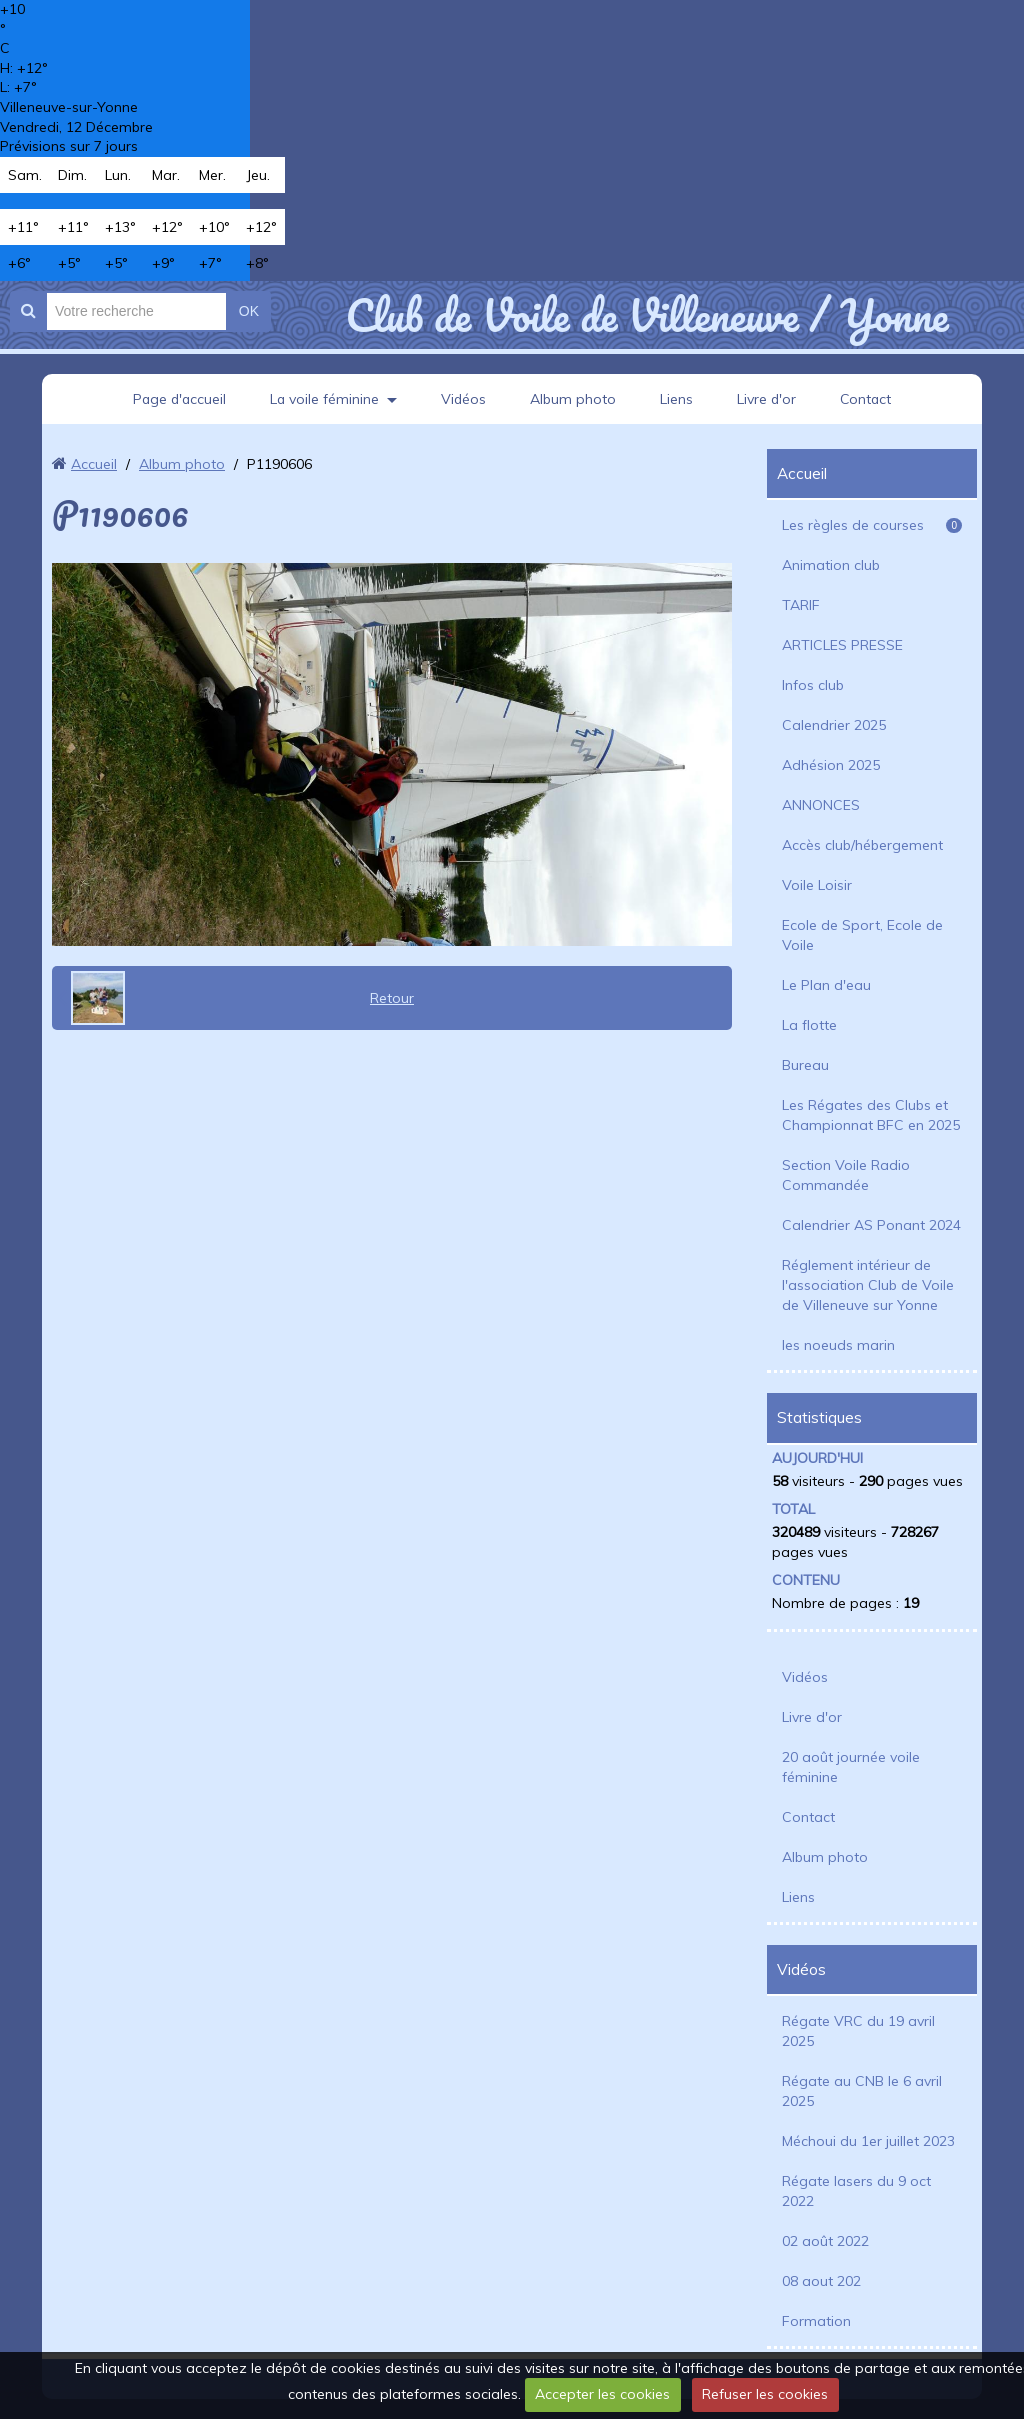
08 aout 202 (821, 2281)
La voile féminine (324, 399)
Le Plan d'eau (826, 985)
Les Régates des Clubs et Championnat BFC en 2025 (871, 1115)
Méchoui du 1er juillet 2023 (868, 2141)
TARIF (801, 605)
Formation (816, 2321)
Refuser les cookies (765, 2394)
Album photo (574, 399)
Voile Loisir (817, 885)
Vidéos (464, 399)
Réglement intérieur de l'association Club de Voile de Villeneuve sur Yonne (868, 1285)
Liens (677, 399)
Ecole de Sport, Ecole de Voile (862, 935)
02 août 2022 (825, 2241)
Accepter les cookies (602, 2394)
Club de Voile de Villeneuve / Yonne (646, 315)
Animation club (831, 565)
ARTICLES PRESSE (842, 645)
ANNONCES (821, 805)
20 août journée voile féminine (851, 1767)
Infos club (813, 685)
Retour (392, 998)
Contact (868, 399)
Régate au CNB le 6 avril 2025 (862, 2091)
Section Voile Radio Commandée (846, 1175)
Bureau (805, 1065)
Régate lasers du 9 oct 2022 (856, 2191)
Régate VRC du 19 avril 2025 (858, 2031)
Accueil (94, 464)
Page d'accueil (177, 399)
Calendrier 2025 (834, 725)
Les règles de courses (872, 525)
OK (249, 311)
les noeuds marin (838, 1345)
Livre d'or (768, 399)
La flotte (809, 1025)
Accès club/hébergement (862, 845)
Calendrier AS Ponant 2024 (871, 1225)
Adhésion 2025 (831, 765)
